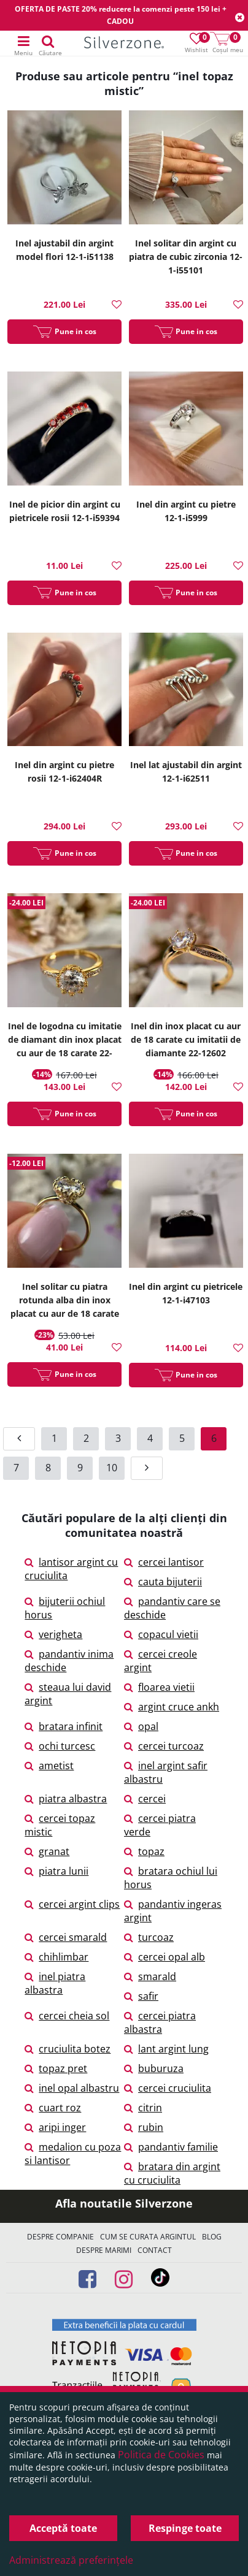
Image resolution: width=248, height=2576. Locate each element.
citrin (143, 2107)
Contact (155, 2250)
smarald (150, 1976)
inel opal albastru (72, 2088)
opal (141, 1726)
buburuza (154, 2068)
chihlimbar (56, 1957)
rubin (143, 2127)
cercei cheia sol (67, 2015)
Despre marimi (103, 2250)
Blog (212, 2236)
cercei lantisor (164, 1562)
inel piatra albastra (55, 1983)
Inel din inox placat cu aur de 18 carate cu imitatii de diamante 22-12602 (186, 1039)
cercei (145, 1798)
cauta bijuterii (163, 1581)
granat (47, 1851)
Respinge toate (185, 2528)
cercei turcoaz (164, 1746)
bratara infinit (64, 1726)
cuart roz (53, 2107)
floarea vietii (159, 1687)
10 (111, 1467)
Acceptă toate (63, 2528)
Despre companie (60, 2236)
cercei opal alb (164, 1957)
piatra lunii (56, 1871)
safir (141, 1996)
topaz (144, 1851)
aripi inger (55, 2127)
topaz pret (56, 2068)
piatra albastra (66, 1798)
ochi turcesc (60, 1746)
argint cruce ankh (171, 1706)
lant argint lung (166, 2049)
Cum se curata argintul (148, 2236)
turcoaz (149, 1937)
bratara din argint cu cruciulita (172, 2173)
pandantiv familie (171, 2147)
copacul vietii (161, 1634)
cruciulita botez (67, 2049)
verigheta (53, 1634)
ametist (49, 1765)
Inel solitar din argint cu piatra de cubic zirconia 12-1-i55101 (185, 256)
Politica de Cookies (161, 2454)
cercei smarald (66, 1937)
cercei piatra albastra (160, 2022)
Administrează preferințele (71, 2560)
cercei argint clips (72, 1904)
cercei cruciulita (167, 2088)
